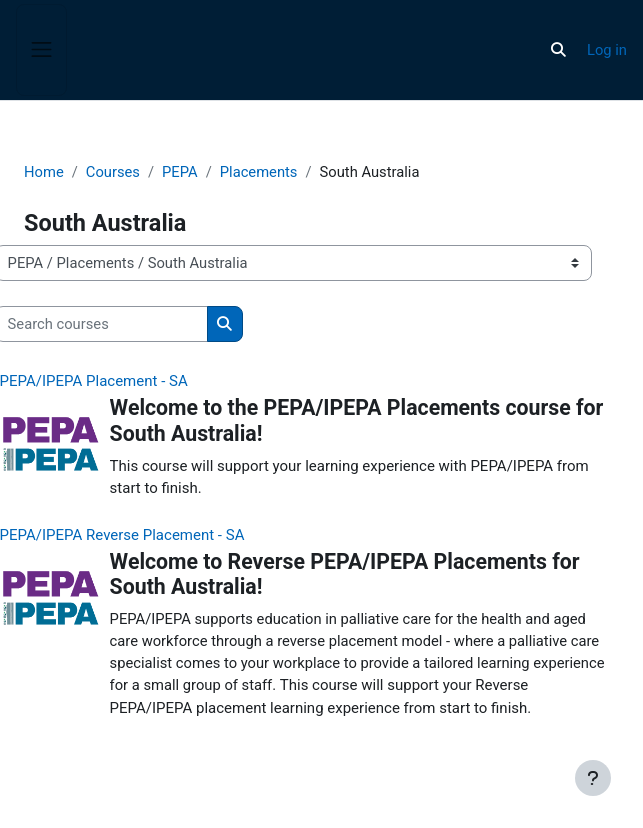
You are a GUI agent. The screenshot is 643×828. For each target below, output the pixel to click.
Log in (607, 50)
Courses (113, 172)
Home (44, 172)
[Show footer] (593, 778)
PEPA (180, 172)
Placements (259, 172)
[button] (558, 50)
